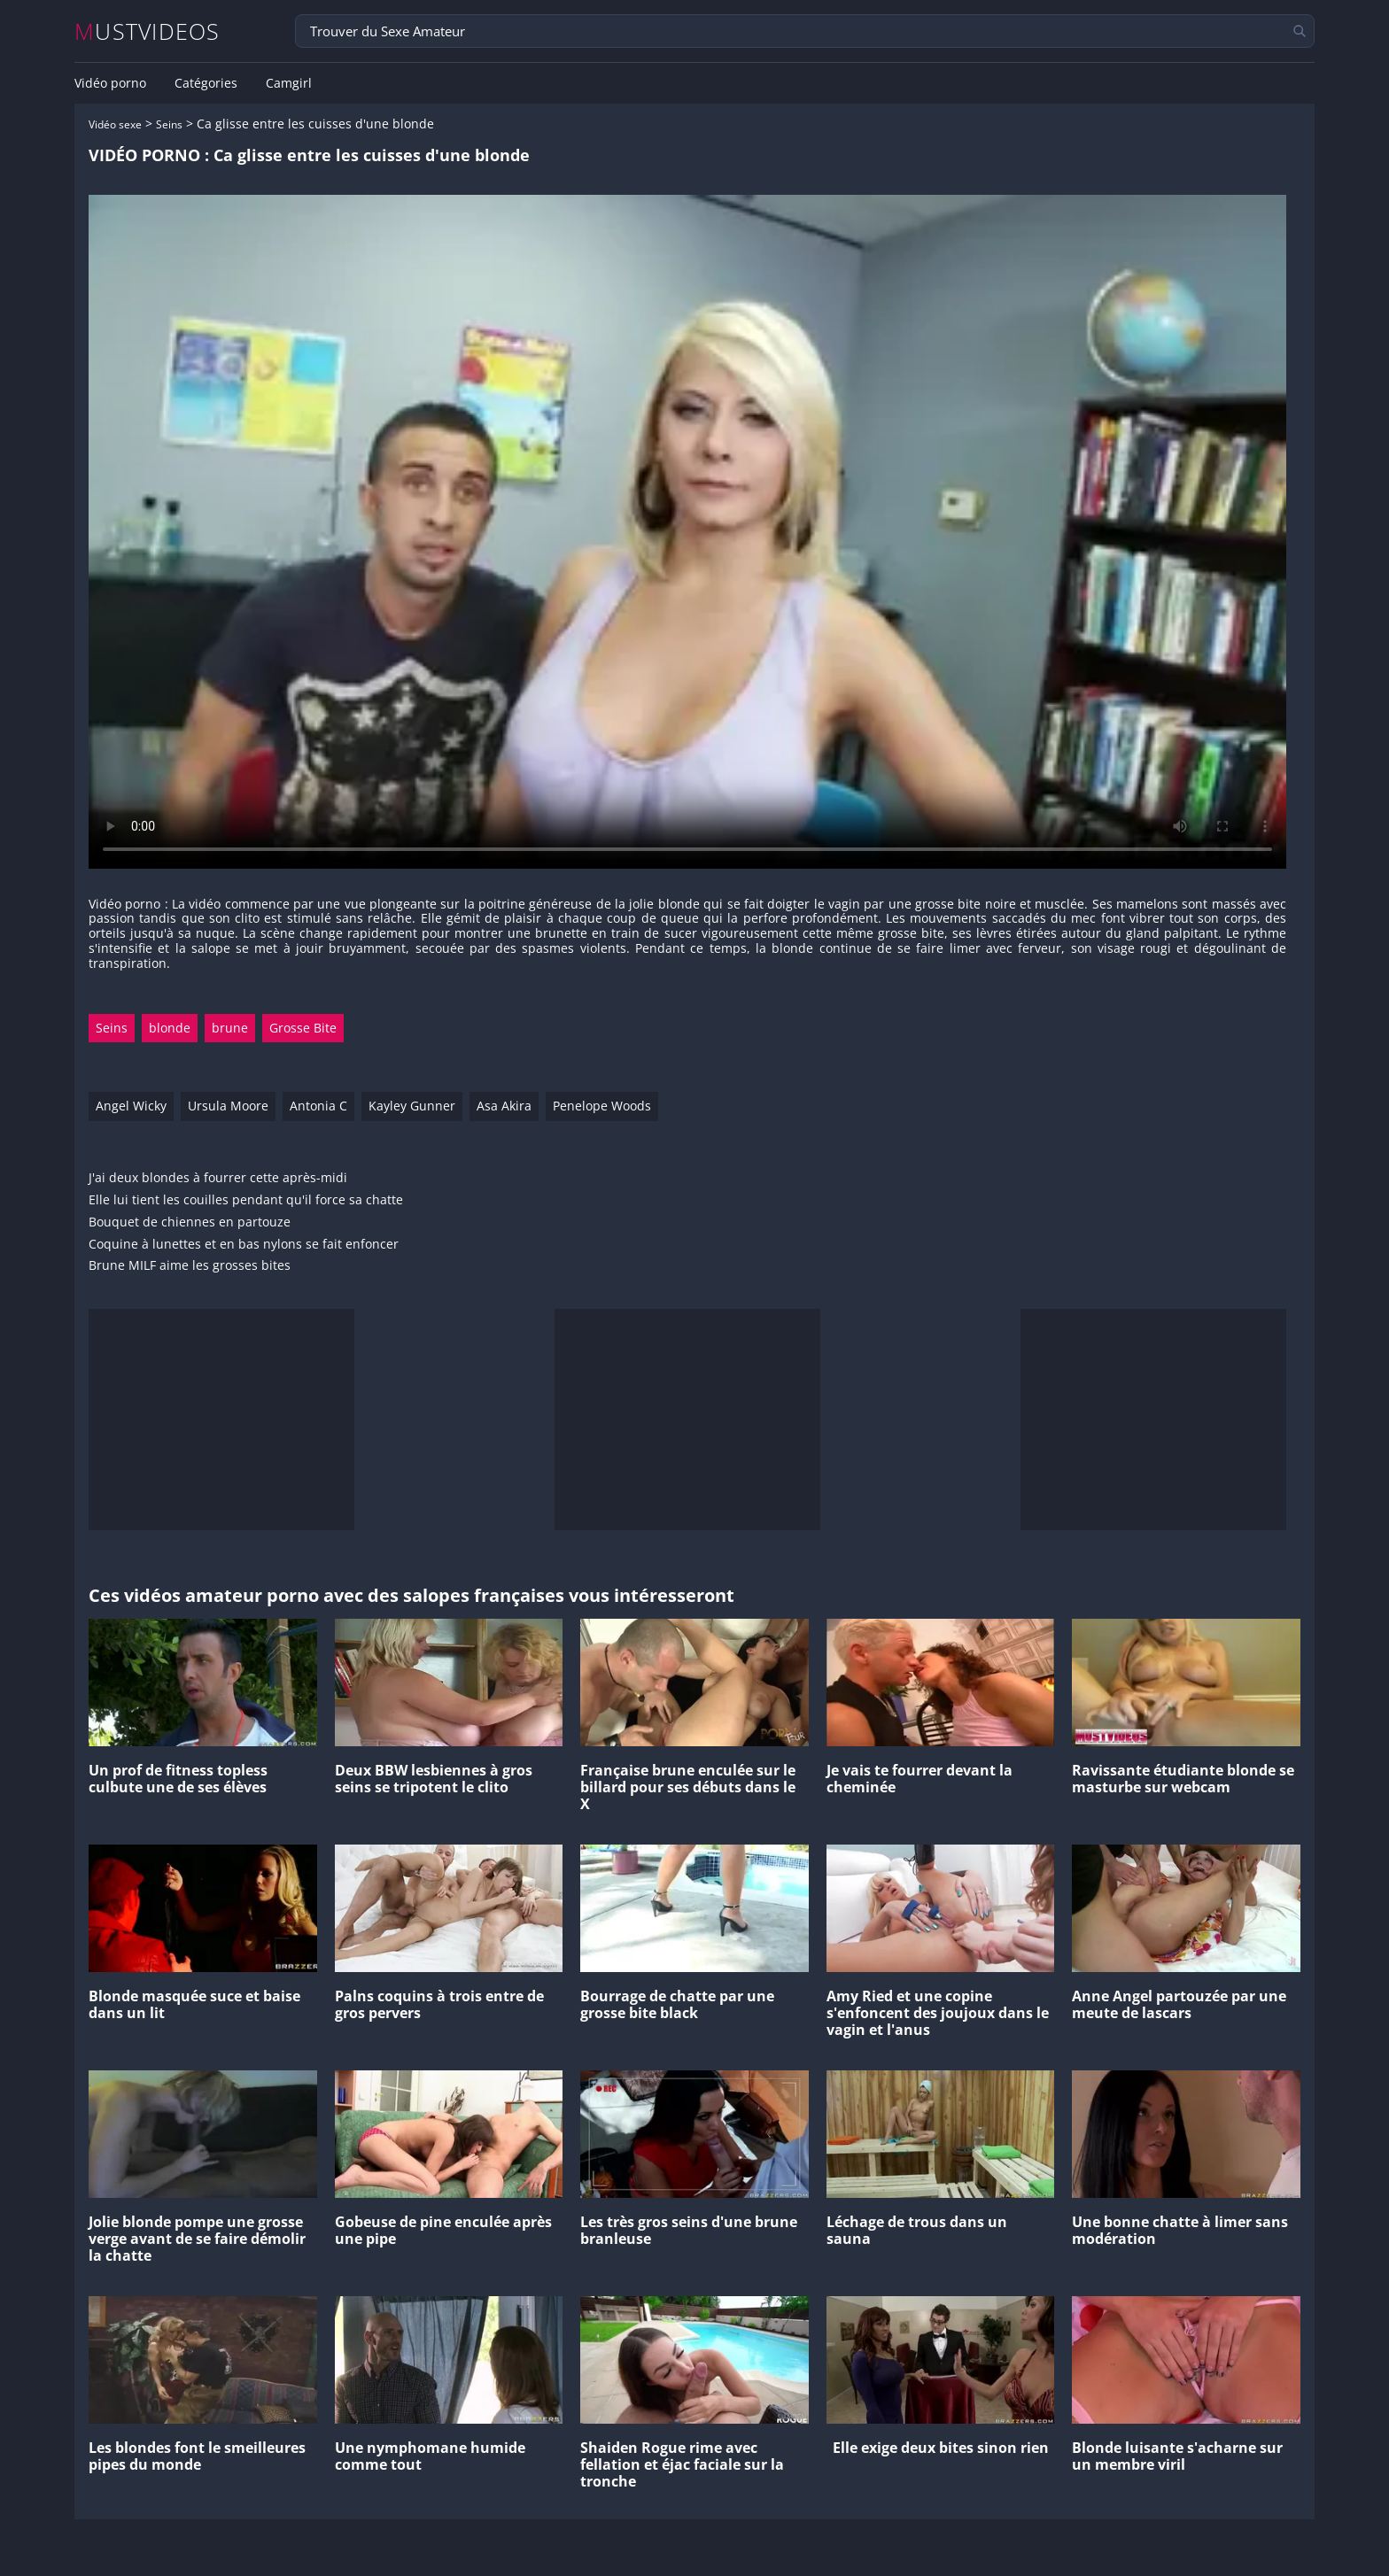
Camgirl (289, 83)
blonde (169, 1027)
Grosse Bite (303, 1027)
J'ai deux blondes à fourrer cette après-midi (218, 1178)
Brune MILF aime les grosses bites (190, 1265)
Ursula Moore (228, 1105)
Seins (169, 124)
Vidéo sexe (115, 124)
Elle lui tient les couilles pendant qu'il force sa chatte (246, 1200)
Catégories (206, 83)
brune (230, 1027)
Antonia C (318, 1105)
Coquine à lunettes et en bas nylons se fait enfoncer (244, 1244)
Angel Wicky (131, 1105)
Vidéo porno (110, 83)
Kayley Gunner (412, 1105)
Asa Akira (504, 1105)
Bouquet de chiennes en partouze (190, 1222)
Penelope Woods (602, 1105)
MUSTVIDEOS (147, 31)
